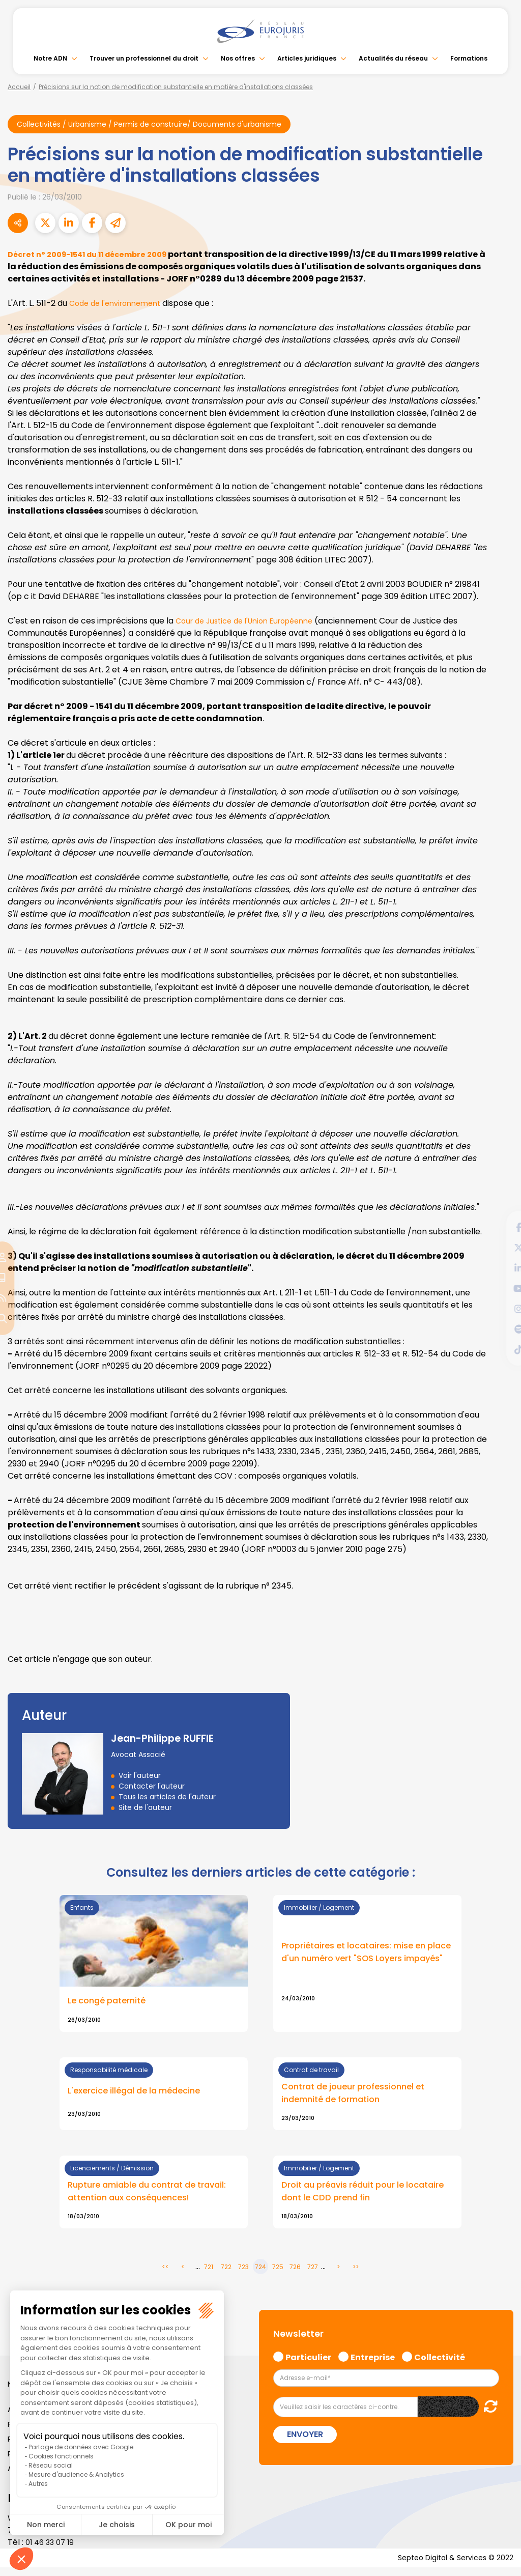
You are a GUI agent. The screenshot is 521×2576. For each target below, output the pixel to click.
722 (226, 2274)
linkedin (501, 1268)
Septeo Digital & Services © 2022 (448, 2565)
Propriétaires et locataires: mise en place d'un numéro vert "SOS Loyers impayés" (362, 1956)
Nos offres (238, 58)
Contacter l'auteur (152, 1787)
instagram (501, 1308)
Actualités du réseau (393, 58)
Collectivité (439, 2362)
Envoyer (305, 2441)
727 (312, 2274)
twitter (501, 1247)
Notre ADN (50, 58)
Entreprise (373, 2362)
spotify (501, 1329)
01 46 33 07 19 (51, 2549)
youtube (501, 1288)
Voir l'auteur (140, 1776)
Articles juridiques (306, 58)
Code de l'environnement (120, 304)
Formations (468, 58)
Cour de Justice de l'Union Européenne (253, 622)
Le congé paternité (111, 2002)
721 (208, 2274)
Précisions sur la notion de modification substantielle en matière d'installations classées (176, 86)
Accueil (19, 86)
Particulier (308, 2362)
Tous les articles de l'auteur (167, 1798)
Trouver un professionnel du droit (144, 58)
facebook (501, 1227)
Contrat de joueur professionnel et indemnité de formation (360, 2096)
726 (295, 2274)
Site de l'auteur (145, 1808)
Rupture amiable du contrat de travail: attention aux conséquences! (152, 2197)
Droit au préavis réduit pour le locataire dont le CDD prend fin (352, 2197)
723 (243, 2274)
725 (277, 2274)
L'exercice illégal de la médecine (140, 2094)
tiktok (501, 1349)
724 (260, 2274)
